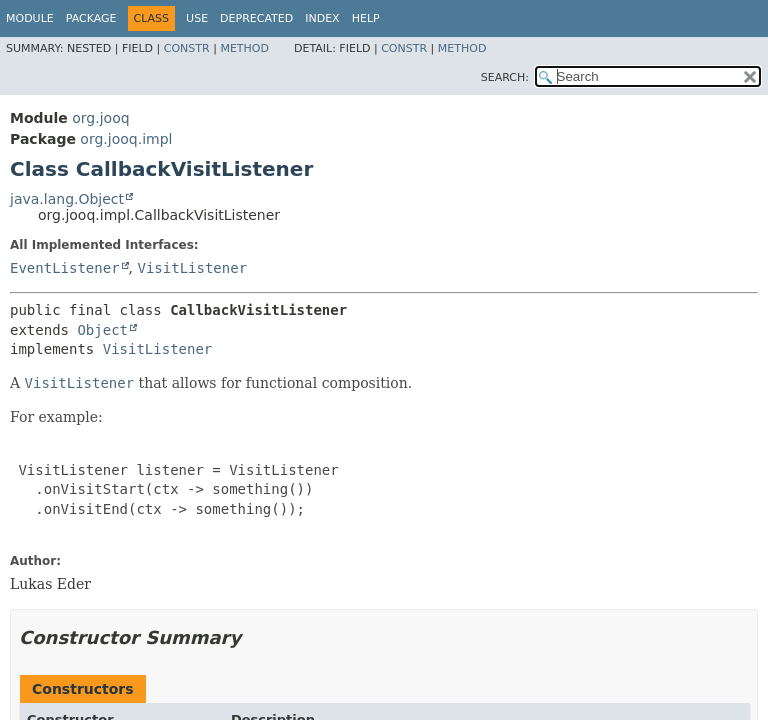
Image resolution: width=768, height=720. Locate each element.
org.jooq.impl (126, 139)
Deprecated (256, 18)
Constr (187, 48)
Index (322, 18)
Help (366, 18)
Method (244, 48)
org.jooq (100, 118)
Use (197, 18)
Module (30, 18)
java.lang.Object (67, 199)
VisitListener (192, 268)
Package (91, 18)
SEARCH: (505, 77)
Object (102, 330)
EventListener (65, 268)
